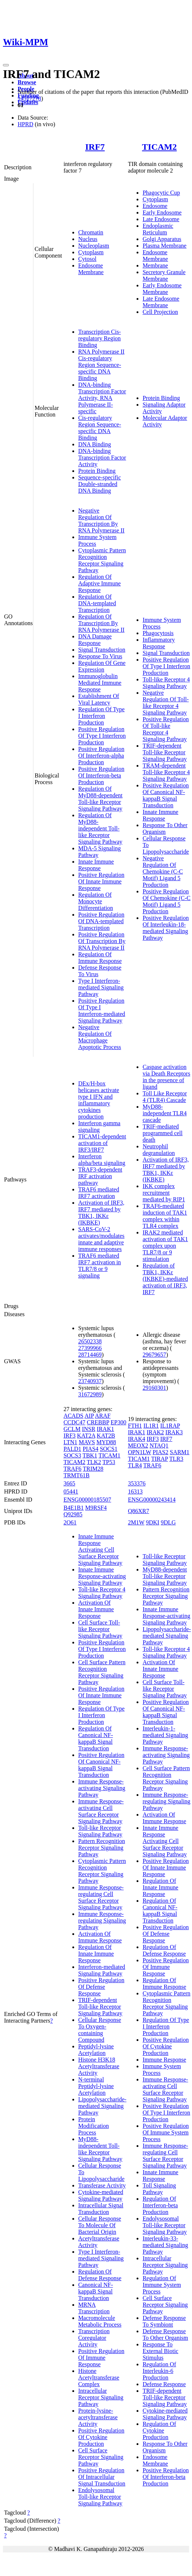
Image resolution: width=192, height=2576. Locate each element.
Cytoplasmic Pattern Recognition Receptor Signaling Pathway (102, 560)
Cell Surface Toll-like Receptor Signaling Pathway (100, 1629)
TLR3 (176, 1459)
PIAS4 (90, 1449)
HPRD (25, 124)
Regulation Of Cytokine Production (159, 2430)
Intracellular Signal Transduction (100, 2208)
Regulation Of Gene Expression (102, 666)
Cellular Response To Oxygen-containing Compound (99, 2030)
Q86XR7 (138, 1511)
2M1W (136, 1522)
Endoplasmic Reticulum (157, 229)
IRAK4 (136, 1439)
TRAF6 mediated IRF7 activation (98, 1192)
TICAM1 (109, 1455)
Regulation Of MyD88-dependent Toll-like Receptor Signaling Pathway (100, 799)
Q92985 (73, 1514)
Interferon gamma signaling (99, 1126)
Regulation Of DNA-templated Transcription (97, 603)
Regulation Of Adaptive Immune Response (99, 583)
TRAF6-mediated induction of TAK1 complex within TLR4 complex (164, 1216)
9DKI (152, 1522)
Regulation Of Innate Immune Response (96, 1953)
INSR (88, 1429)
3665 (69, 1483)
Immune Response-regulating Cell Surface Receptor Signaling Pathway (101, 1897)
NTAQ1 (159, 1445)
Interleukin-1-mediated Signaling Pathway (165, 1735)
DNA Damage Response (95, 639)
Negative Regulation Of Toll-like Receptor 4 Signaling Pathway (165, 703)
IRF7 (95, 147)
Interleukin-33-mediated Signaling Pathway (165, 2245)
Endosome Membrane (91, 268)
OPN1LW (139, 1452)
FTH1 (135, 1425)
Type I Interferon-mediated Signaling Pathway (101, 987)
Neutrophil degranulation (158, 1149)
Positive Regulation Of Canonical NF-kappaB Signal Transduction (165, 795)
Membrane (155, 265)
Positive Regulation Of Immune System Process (165, 2132)
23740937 (90, 1381)
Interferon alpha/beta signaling (101, 1159)
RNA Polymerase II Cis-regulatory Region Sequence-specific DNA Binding (101, 364)
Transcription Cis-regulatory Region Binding (99, 338)
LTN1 (70, 1442)
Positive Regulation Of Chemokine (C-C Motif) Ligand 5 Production (166, 901)
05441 (71, 1491)
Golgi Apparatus (161, 239)
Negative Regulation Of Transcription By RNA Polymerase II (101, 520)
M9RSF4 (96, 1508)
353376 (136, 1483)
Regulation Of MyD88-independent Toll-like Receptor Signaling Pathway (100, 828)
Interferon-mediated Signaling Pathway (101, 1970)
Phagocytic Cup (161, 192)
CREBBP (98, 1422)
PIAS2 (161, 1452)
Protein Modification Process (93, 2126)
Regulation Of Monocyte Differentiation (95, 901)
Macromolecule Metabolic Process (100, 2321)
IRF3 (70, 1435)
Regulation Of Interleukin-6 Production (159, 2371)
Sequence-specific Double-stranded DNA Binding (99, 484)
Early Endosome (161, 212)
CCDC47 (75, 1422)
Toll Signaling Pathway (159, 2188)
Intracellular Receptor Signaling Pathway (100, 2397)
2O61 (70, 1522)
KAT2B (106, 1435)
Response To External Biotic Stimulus (160, 2351)
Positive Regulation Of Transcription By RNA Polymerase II (102, 941)
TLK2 (94, 1462)
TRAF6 (72, 1469)
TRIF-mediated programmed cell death (162, 1133)
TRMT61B (77, 1475)
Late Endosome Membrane (160, 301)
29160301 (154, 1388)
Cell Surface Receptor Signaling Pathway (100, 2457)
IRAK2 (155, 1432)
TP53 (108, 1462)
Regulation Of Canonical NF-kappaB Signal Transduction (95, 1738)
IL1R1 (151, 1425)
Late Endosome (160, 219)
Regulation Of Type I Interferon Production (101, 716)
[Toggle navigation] (6, 65)
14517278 (29, 98)
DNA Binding (94, 444)
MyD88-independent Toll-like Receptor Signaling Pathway (100, 2149)
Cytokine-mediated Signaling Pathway (100, 2195)
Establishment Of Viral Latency (98, 699)
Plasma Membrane (164, 245)
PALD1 (72, 1449)
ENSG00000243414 (151, 1499)
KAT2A (86, 1435)
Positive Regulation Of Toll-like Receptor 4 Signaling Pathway (165, 729)
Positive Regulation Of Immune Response (101, 2357)
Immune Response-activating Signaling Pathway (101, 1788)
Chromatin (90, 232)
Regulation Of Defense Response (100, 2274)
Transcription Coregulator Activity (94, 2338)
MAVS (87, 1442)
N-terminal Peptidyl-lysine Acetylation (96, 2086)
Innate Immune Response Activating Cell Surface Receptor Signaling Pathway (100, 1549)
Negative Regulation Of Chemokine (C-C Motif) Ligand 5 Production (162, 871)
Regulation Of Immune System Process (161, 2285)
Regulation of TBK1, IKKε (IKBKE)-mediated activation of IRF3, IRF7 (165, 1278)
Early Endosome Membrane (161, 288)
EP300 (118, 1422)
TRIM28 (93, 1469)
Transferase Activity (102, 2185)
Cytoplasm (91, 252)
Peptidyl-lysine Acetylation (96, 2049)
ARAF (103, 1416)
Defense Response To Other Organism (165, 2334)
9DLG (168, 1522)
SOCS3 (72, 1455)
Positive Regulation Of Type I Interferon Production (102, 735)
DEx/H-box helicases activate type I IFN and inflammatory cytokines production (98, 1100)
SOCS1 (108, 1449)
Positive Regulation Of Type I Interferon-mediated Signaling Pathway (101, 1011)
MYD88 (106, 1442)
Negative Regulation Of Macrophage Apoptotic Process (99, 1037)
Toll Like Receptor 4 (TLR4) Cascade (164, 1096)
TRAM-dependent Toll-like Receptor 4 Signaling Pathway (166, 772)
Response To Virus (100, 656)
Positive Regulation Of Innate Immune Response (101, 881)
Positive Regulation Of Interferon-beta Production (101, 775)
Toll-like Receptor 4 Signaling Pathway (166, 682)
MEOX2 (138, 1445)
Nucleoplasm (93, 245)
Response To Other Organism (164, 828)
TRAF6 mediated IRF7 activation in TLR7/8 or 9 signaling (99, 1265)
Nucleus (87, 239)
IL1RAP (170, 1425)
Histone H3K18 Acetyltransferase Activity (98, 2066)
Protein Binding (97, 471)
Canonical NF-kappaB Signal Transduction (95, 2291)
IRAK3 (174, 1432)
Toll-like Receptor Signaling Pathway (100, 1831)
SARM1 (179, 1452)
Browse (27, 82)
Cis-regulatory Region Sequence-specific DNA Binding (99, 428)
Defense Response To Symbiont (164, 2321)
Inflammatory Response (158, 643)
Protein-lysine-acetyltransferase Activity (97, 2417)
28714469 (90, 1354)
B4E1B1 (74, 1508)
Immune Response (164, 2059)
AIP (89, 1416)
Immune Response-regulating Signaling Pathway (102, 1920)
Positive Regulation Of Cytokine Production (101, 2437)
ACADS (73, 1416)
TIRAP (159, 1459)
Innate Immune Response (96, 864)
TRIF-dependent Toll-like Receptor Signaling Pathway (164, 752)
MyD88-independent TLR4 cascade (164, 1113)
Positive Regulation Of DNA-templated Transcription (101, 921)
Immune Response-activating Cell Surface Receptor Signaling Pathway (101, 1811)
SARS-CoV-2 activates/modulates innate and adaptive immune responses (101, 1239)
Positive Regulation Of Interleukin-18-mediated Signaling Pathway (165, 928)
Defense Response (164, 2384)
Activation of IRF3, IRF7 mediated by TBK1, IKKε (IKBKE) (101, 1213)
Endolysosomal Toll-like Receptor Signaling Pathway (100, 2496)
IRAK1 (105, 1429)
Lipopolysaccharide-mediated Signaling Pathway (102, 2106)
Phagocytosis (157, 633)
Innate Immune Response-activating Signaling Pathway (102, 1576)
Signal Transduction (101, 649)
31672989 (90, 1394)
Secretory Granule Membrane (163, 275)
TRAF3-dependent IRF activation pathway (100, 1176)
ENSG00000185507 (87, 1499)
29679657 (154, 1354)
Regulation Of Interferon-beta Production (160, 2205)
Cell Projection (160, 312)
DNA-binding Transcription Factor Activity (102, 457)
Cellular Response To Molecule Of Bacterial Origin (99, 2225)
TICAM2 (159, 147)
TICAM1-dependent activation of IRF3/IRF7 (102, 1143)
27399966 (90, 1348)
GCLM (72, 1429)
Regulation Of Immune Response (100, 957)
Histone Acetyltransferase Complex (98, 2377)
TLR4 (135, 1465)
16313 (135, 1491)
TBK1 (90, 1455)
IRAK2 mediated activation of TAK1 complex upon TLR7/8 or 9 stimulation (165, 1245)
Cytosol (87, 259)
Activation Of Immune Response (100, 1937)
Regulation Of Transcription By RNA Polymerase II (101, 623)
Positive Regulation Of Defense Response (101, 1986)
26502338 (90, 1341)
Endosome (154, 206)
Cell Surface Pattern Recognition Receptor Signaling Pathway (102, 1672)
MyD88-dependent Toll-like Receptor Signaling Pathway (164, 1576)
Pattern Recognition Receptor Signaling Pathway (101, 1847)
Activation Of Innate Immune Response (96, 1609)
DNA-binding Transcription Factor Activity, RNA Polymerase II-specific (102, 398)
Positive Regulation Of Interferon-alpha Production (101, 755)
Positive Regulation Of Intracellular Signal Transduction (101, 2477)
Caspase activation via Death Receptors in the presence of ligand (166, 1077)
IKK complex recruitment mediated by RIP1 (163, 1192)
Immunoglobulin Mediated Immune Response (100, 682)
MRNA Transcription (94, 2308)
